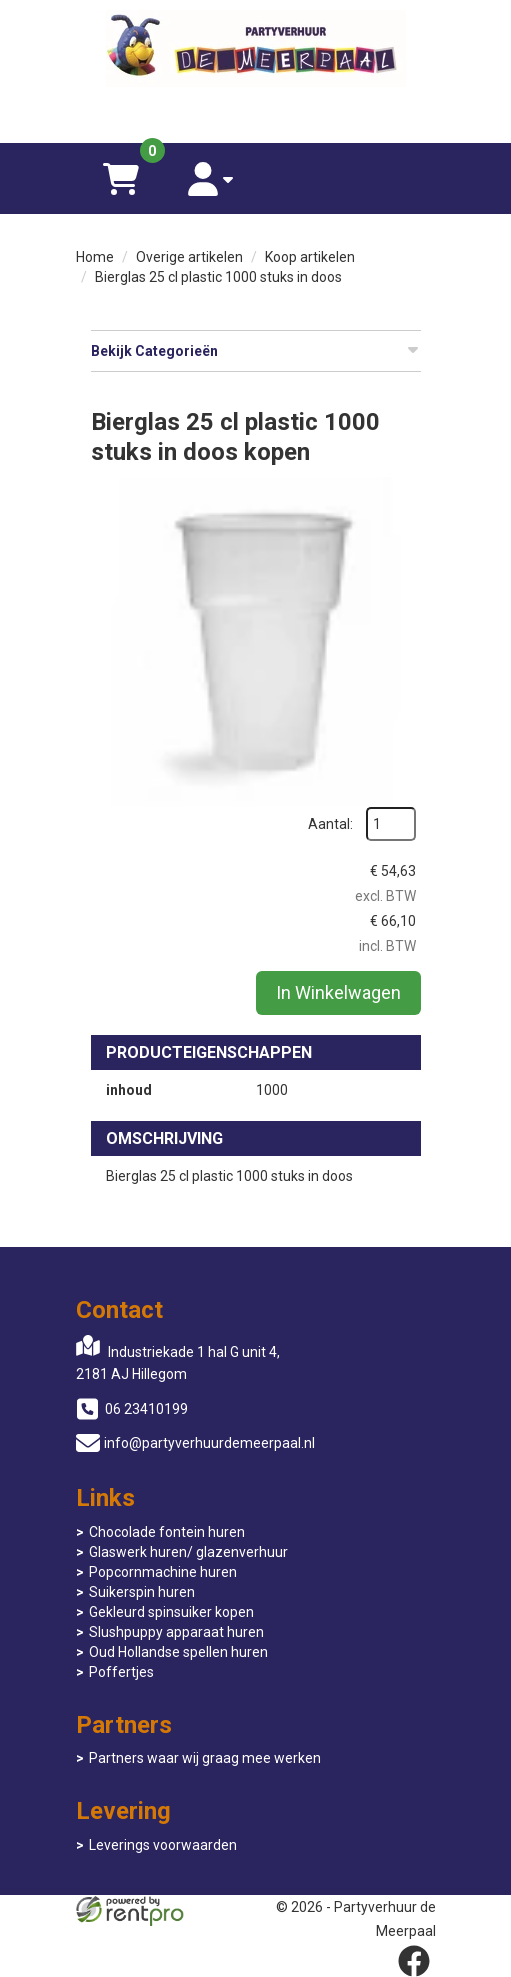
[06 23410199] (256, 113)
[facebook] (414, 1961)
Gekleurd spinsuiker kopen (171, 1612)
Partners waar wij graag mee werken (205, 1758)
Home (95, 257)
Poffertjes (121, 1672)
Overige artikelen (189, 257)
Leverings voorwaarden (163, 1845)
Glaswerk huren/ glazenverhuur (188, 1552)
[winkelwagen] (121, 178)
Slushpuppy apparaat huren (176, 1632)
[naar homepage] (256, 51)
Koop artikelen (310, 257)
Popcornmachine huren (163, 1572)
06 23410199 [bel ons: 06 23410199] (146, 1409)
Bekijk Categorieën (256, 350)
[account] (211, 178)
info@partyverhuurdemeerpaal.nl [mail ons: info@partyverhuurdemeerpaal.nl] (209, 1443)
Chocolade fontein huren (167, 1532)
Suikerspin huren (142, 1592)
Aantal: (330, 824)
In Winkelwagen (338, 992)
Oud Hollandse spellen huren (178, 1652)
